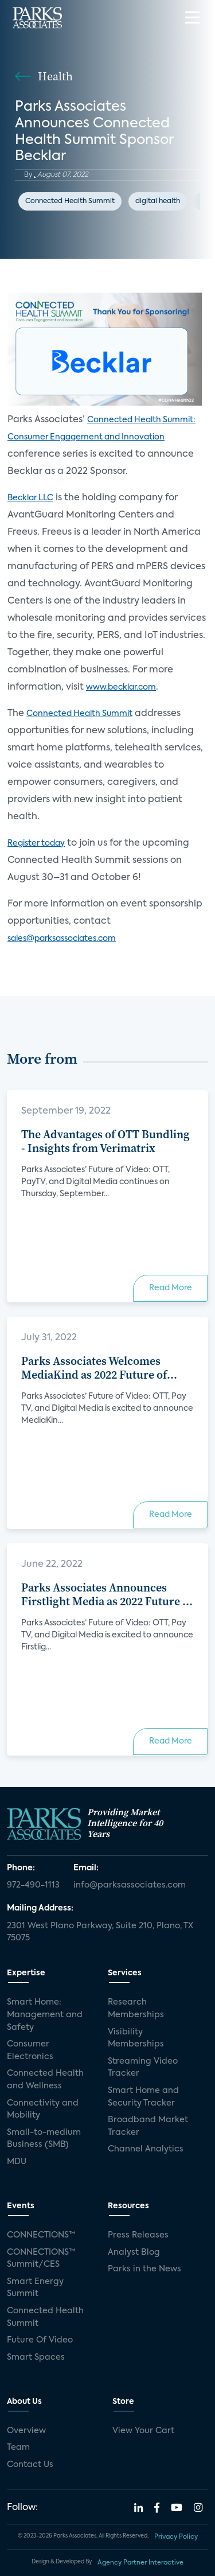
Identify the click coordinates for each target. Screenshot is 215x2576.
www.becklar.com (121, 687)
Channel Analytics (145, 2149)
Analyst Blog (134, 2252)
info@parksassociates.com (129, 1885)
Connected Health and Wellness (45, 2079)
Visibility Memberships (136, 2038)
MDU (16, 2162)
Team (18, 2447)
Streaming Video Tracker (143, 2067)
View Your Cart (143, 2431)
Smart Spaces (36, 2357)
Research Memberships (136, 2008)
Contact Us (30, 2465)
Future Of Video (40, 2340)
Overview (26, 2431)
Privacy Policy (176, 2537)
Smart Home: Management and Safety (45, 2014)
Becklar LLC (30, 498)
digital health (157, 201)
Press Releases (138, 2235)
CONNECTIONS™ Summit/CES (41, 2258)
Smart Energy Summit (35, 2288)
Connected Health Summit (70, 201)
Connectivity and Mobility (43, 2109)
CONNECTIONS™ (41, 2235)
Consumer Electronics (30, 2050)
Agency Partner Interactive (140, 2562)
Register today (36, 843)
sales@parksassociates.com (61, 939)
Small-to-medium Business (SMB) (44, 2138)
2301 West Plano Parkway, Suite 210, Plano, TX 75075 (100, 1932)
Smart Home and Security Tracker (143, 2097)
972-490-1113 (33, 1885)
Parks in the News (144, 2269)
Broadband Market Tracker (148, 2126)
